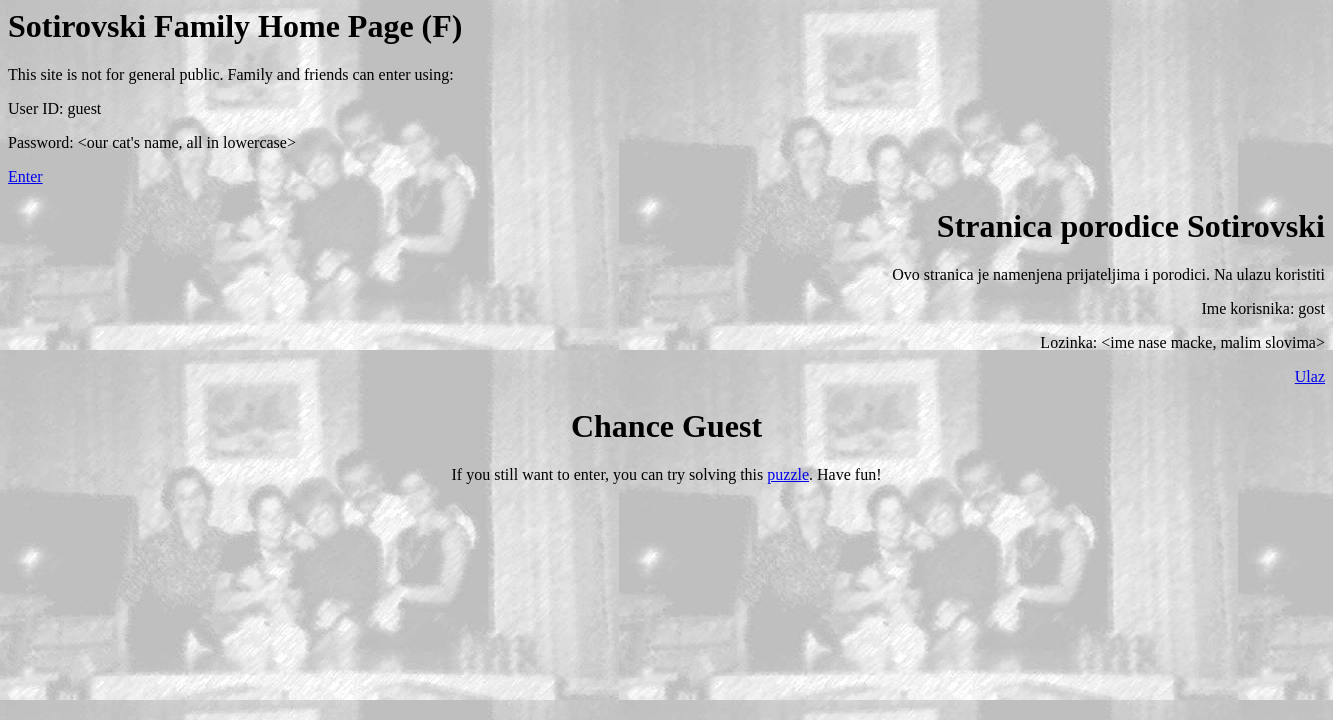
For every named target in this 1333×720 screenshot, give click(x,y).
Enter (25, 176)
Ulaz (1310, 376)
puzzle (788, 474)
